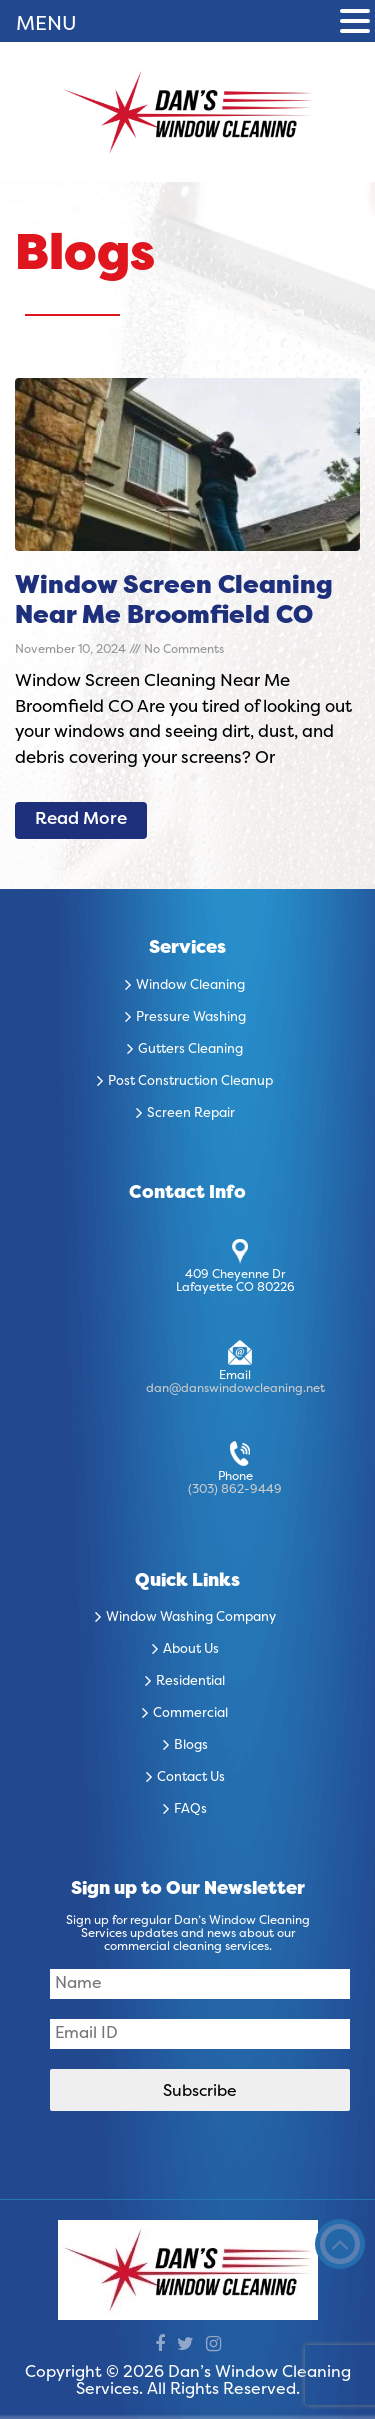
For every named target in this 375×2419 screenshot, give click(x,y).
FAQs (190, 1810)
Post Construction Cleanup (190, 1082)
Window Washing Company (191, 1618)
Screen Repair (191, 1114)
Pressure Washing (191, 1018)
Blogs (191, 1746)
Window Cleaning (190, 986)
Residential (190, 1682)
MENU (46, 25)
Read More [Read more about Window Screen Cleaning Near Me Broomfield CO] (81, 820)
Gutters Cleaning (190, 1050)
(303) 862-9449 (235, 1490)
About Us (191, 1650)
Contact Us (191, 1778)
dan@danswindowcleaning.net (235, 1389)
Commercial (190, 1714)
